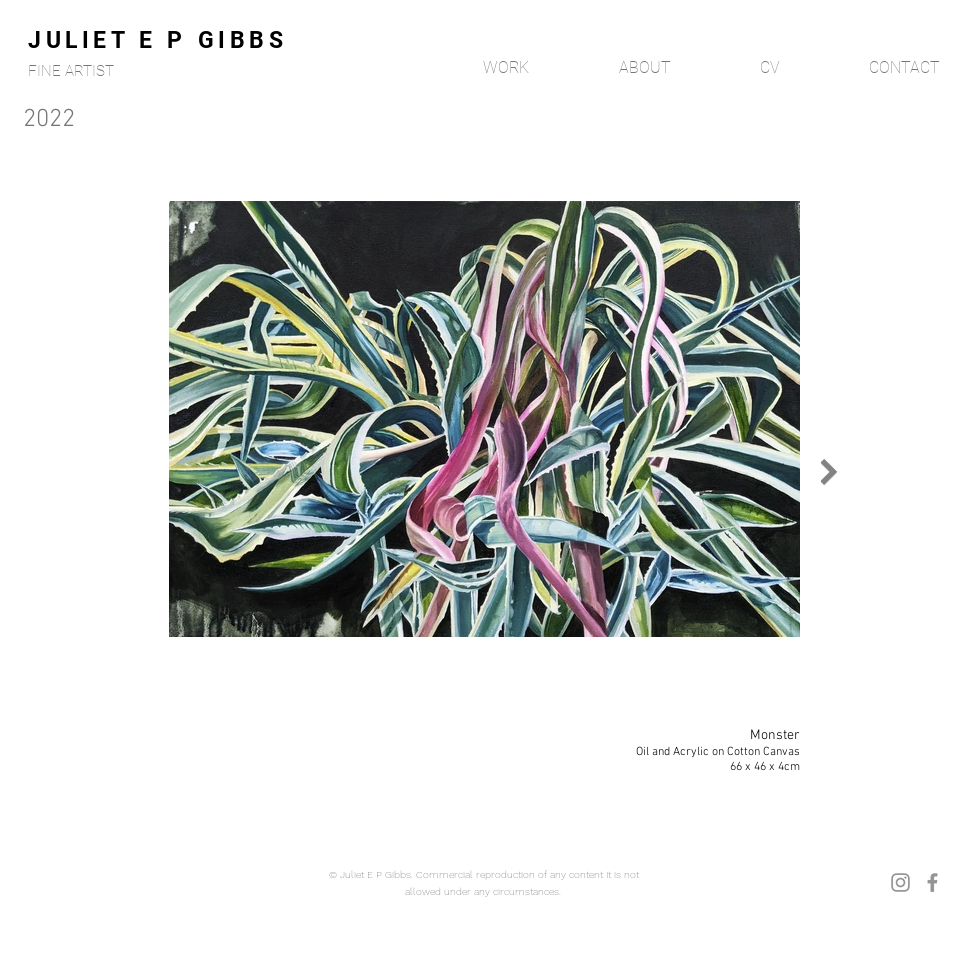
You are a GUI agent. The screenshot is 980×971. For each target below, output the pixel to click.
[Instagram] (900, 882)
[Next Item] (828, 471)
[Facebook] (932, 882)
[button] (476, 67)
